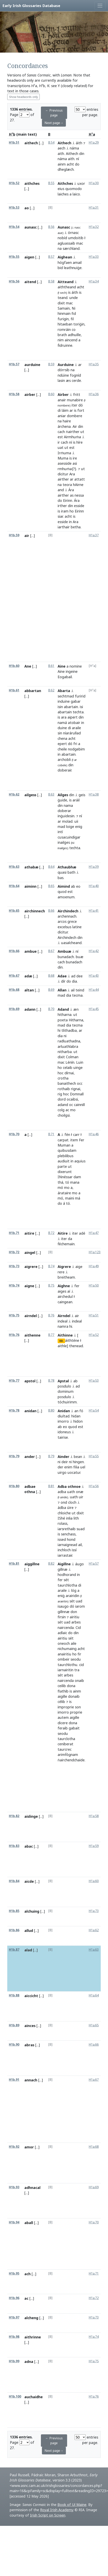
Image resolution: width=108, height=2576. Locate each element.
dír (63, 981)
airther (63, 479)
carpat (63, 1140)
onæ (79, 1491)
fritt (76, 394)
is (69, 292)
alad (28, 1950)
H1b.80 (14, 1486)
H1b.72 (14, 1252)
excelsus (64, 926)
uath (71, 1491)
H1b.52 (14, 183)
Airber (63, 394)
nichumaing (67, 1648)
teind (80, 990)
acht (70, 164)
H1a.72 (94, 2298)
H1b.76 (14, 1335)
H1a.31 (94, 207)
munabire (75, 399)
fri (75, 743)
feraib (63, 1728)
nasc (78, 227)
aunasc (30, 227)
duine (62, 727)
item (74, 1140)
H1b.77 (14, 1380)
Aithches (65, 183)
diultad (64, 1416)
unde (73, 297)
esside (79, 505)
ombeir (64, 1659)
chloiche (64, 1513)
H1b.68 (14, 990)
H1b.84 (14, 1881)
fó (81, 1410)
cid (81, 1664)
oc (71, 1104)
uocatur (74, 1472)
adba (62, 1491)
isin (60, 706)
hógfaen (65, 262)
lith (76, 1518)
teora (67, 484)
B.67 (51, 951)
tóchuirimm (67, 1402)
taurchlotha (67, 1585)
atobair (74, 722)
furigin (63, 318)
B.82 (51, 1563)
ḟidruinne (65, 345)
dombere (74, 415)
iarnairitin (65, 1669)
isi (81, 706)
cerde (76, 380)
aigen (29, 257)
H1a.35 (94, 364)
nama (68, 805)
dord (62, 1099)
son (78, 1707)
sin (60, 733)
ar (80, 364)
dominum (66, 1391)
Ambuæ (64, 951)
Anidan (64, 1410)
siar (60, 516)
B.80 (51, 1410)
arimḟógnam (68, 1754)
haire (67, 421)
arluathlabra (68, 1046)
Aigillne (64, 1563)
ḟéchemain (66, 1243)
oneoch (64, 1643)
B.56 (51, 227)
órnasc (73, 232)
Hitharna (76, 1020)
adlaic (62, 1632)
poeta (63, 1020)
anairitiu (64, 1654)
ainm (62, 164)
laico (76, 194)
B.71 (51, 1134)
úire (70, 1507)
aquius (79, 1161)
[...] (41, 142)
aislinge (31, 1816)
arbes (76, 1622)
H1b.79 (14, 1456)
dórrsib (64, 369)
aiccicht (31, 1995)
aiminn (30, 886)
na (60, 248)
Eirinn (67, 500)
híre (79, 442)
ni (65, 1035)
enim (68, 1467)
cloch (72, 1502)
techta (78, 712)
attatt (79, 479)
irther (62, 505)
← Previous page (54, 112)
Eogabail (65, 676)
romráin (64, 329)
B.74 (51, 1266)
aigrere (30, 1266)
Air (75, 426)
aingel (29, 1252)
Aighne (64, 1285)
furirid (80, 696)
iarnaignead (67, 1544)
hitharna (65, 1014)
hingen (78, 1461)
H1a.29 (94, 142)
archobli (64, 759)
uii (76, 821)
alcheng (31, 2317)
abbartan (32, 690)
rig (60, 1094)
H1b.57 (14, 364)
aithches (31, 183)
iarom (80, 1606)
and (61, 489)
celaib (67, 1067)
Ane (27, 666)
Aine (61, 666)
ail (73, 990)
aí (68, 1291)
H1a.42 (94, 951)
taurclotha (66, 1738)
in (70, 521)
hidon (78, 1421)
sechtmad (66, 696)
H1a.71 (94, 2273)
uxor (81, 183)
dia (74, 981)
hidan (75, 1416)
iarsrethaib (67, 1528)
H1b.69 (14, 1009)
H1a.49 (94, 1266)
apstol (29, 1380)
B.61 (51, 666)
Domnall (77, 1094)
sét (66, 1579)
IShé (61, 1518)
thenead (76, 1345)
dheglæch (66, 169)
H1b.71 (14, 1233)
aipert (73, 717)
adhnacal (32, 2187)
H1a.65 (94, 2025)
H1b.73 (14, 1266)
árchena (64, 426)
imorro (63, 1421)
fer (76, 1285)
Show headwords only (23, 97)
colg (61, 1109)
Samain (64, 308)
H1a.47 (94, 1233)
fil (72, 318)
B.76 (51, 1315)
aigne (29, 1285)
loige (70, 826)
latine (77, 926)
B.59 (51, 364)
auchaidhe (33, 2396)
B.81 (51, 1486)
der (60, 1467)
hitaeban (65, 324)
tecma (77, 995)
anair (62, 399)
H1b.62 (14, 794)
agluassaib (66, 243)
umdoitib (75, 237)
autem (63, 1717)
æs (68, 380)
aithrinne (32, 2337)
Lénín (69, 1062)
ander (29, 1456)
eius (61, 188)
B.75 (51, 1285)
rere (61, 1272)
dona (71, 1685)
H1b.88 (14, 1995)
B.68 (51, 976)
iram (65, 511)
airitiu (74, 1616)
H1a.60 (94, 1881)
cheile (62, 749)
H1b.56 (14, 281)
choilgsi (64, 1115)
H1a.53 (94, 1380)
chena (62, 738)
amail (77, 262)
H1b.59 (14, 535)
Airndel (64, 1315)
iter (74, 405)
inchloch (64, 1549)
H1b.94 (14, 2222)
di (59, 410)
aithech (31, 142)
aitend (30, 281)
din (81, 153)
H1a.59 (94, 1846)
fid (74, 313)
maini (69, 1198)
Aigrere (64, 1266)
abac (28, 1846)
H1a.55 (94, 1456)
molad (67, 821)
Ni (73, 308)
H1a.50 (94, 1285)
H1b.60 (14, 666)
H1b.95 (14, 2273)
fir (79, 1654)
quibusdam (67, 1150)
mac (79, 243)
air (26, 535)
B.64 (51, 867)
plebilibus (65, 1155)
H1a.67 (94, 2080)
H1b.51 (14, 142)
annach (30, 2080)
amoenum (66, 897)
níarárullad (72, 733)
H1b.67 (14, 976)
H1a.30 (94, 183)
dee (79, 976)
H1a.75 (94, 2361)
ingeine (72, 671)
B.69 (51, 990)
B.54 (51, 142)
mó (60, 1187)
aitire (29, 1233)
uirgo (62, 1472)
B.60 (51, 394)
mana (74, 1182)
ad (73, 976)
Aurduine (66, 364)
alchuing (31, 1911)
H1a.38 (94, 794)
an (76, 1410)
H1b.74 (14, 1285)
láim (65, 410)
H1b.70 (14, 1134)
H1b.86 (14, 1930)
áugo (79, 1563)
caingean (65, 1301)
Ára (71, 489)
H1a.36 (94, 394)
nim (61, 340)
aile (73, 1643)
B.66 (51, 911)
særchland (71, 248)
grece (72, 921)
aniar (62, 415)
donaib (74, 1696)
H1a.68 (94, 2147)
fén (67, 1134)
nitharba (65, 1051)
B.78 (51, 1380)
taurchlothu (67, 1664)
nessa (79, 495)
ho (72, 511)
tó (67, 1182)
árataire (64, 1192)
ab (73, 886)
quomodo (73, 188)
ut (82, 431)
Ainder (63, 1456)
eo (78, 886)
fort (80, 410)
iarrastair (65, 1555)
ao (26, 207)
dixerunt (65, 1171)
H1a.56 (94, 1486)
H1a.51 (94, 1315)
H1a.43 (94, 976)
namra (63, 1326)
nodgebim (76, 749)
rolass (62, 1523)
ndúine (63, 375)
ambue (30, 951)
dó (80, 405)
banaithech (67, 1083)
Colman (72, 1056)
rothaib (64, 1088)
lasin (61, 380)
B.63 (51, 794)
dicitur (63, 474)
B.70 (51, 1009)
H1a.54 (94, 1410)
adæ (28, 976)
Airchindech (68, 911)
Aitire (63, 1233)
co (74, 329)
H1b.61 (14, 690)
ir (59, 442)
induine (64, 701)
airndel (30, 1315)
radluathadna (69, 1041)
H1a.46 (94, 1134)
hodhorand (67, 1574)
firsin (62, 1616)
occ (79, 1083)
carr (76, 1134)
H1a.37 (94, 535)
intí (60, 831)
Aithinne (65, 1335)
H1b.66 (14, 951)
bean (78, 1456)
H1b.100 (15, 2396)
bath (71, 872)
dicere (63, 1722)
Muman (64, 1145)
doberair (64, 770)
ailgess (30, 794)
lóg (73, 1590)
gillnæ (63, 1569)
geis (82, 794)
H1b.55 (14, 257)
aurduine (32, 364)
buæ (79, 956)
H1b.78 (14, 1410)
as (72, 495)
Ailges (63, 794)
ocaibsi (72, 1099)
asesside (65, 463)
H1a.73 (94, 1911)
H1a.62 (94, 1930)
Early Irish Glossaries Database (31, 5)
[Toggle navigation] (100, 6)
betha (76, 527)
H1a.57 (94, 1563)
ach (27, 2273)
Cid (78, 1627)
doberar (64, 810)
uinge (78, 1067)
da (70, 1238)
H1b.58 (14, 394)
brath (62, 334)
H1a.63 (94, 1950)
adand (63, 1104)
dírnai (69, 1072)
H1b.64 (14, 886)
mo (73, 1109)
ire (75, 458)
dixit (61, 303)
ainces (29, 2025)
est (60, 436)
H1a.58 (94, 1816)
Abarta (64, 690)
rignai (75, 1088)
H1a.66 (94, 2044)
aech (61, 148)
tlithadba (69, 1030)
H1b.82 (14, 1816)
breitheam (66, 1277)
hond (71, 1539)
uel (82, 1467)
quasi (62, 872)
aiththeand (67, 287)
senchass (68, 1534)
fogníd (75, 375)
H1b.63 (14, 867)
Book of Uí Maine (71, 2504)
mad (61, 826)
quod (62, 891)
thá (60, 1182)
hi (59, 1030)
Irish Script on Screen (47, 2515)
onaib (79, 1680)
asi (75, 463)
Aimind (64, 886)
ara (63, 717)
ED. (61, 1341)
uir (81, 1496)
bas (60, 877)
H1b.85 (14, 1911)
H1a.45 (94, 1009)
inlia (69, 1518)
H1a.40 (94, 886)
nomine (76, 666)
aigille (62, 1696)
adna (28, 2361)
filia (76, 1467)
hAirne (78, 484)
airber (29, 394)
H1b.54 (14, 227)
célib (61, 1701)
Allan (62, 990)
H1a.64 (94, 1995)
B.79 (51, 1456)
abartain (71, 706)
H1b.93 (14, 2187)
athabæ (31, 867)
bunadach (66, 956)
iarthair (64, 527)
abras (29, 2044)
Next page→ (54, 123)
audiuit (64, 1161)
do (77, 164)
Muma (63, 458)
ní (77, 158)
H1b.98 (14, 2337)
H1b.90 (14, 2044)
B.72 (51, 1233)
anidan (30, 1410)
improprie (66, 1707)
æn (76, 1009)
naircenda (66, 1627)
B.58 (51, 281)
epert (62, 743)
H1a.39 (94, 867)
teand (63, 297)
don (74, 1611)
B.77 (51, 1335)
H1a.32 (94, 227)
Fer (81, 1140)
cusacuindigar (69, 837)
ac (67, 1109)
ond (64, 1502)
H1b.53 (14, 207)
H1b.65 (14, 911)
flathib (63, 1691)
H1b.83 (14, 1846)
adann (29, 1009)
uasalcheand (71, 942)
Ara (72, 474)
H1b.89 (14, 2025)
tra (76, 1669)
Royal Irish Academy (57, 2509)
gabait (74, 1728)
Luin (79, 1062)
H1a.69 (94, 2187)
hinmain (64, 313)
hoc (60, 1072)
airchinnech (34, 911)
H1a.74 (94, 2337)
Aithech (64, 142)
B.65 (51, 886)
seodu (76, 1659)
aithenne (32, 1335)
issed (62, 1539)
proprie (76, 1712)
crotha (63, 1078)
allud (28, 1930)
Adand (63, 1009)
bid (60, 267)
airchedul (65, 1296)
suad (81, 1528)
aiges (62, 1291)
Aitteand (66, 281)
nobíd (62, 237)
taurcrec (65, 1749)
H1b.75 (14, 1315)
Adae (62, 976)
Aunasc (64, 227)
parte (62, 1166)
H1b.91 (14, 2080)
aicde (29, 1881)
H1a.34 (94, 281)
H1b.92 (14, 2147)
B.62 (51, 690)
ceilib (62, 1685)
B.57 (51, 257)
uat (60, 447)
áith (79, 142)
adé (82, 1233)
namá (62, 722)
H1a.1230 (95, 1252)
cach (61, 431)
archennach (67, 916)
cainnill (79, 1104)
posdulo (64, 1386)
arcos (62, 921)
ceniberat (65, 1743)
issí (74, 1549)
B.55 (51, 183)
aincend (71, 340)
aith (61, 153)
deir (64, 1461)
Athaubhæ (67, 867)
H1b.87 (14, 1950)
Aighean (65, 257)
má (77, 1198)
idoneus (64, 1431)
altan (29, 990)
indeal (63, 1321)
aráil (76, 800)
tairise (63, 1437)
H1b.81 (14, 1563)
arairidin (72, 1595)
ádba (62, 1507)
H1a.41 (94, 911)
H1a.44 (94, 990)
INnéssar (65, 1176)
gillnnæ (64, 1611)
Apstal (63, 1380)
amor (29, 2147)
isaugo (63, 1606)
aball (28, 2222)
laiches (63, 194)
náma (74, 148)
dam (77, 1176)
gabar (76, 701)
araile (76, 727)
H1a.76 (94, 2396)
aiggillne (31, 1563)
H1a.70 (94, 2222)
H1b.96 (14, 2298)
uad (79, 1601)
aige (78, 1266)
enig (78, 826)
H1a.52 (94, 1335)
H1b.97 (14, 2317)
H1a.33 (94, 257)
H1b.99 (14, 2361)
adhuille (74, 334)
